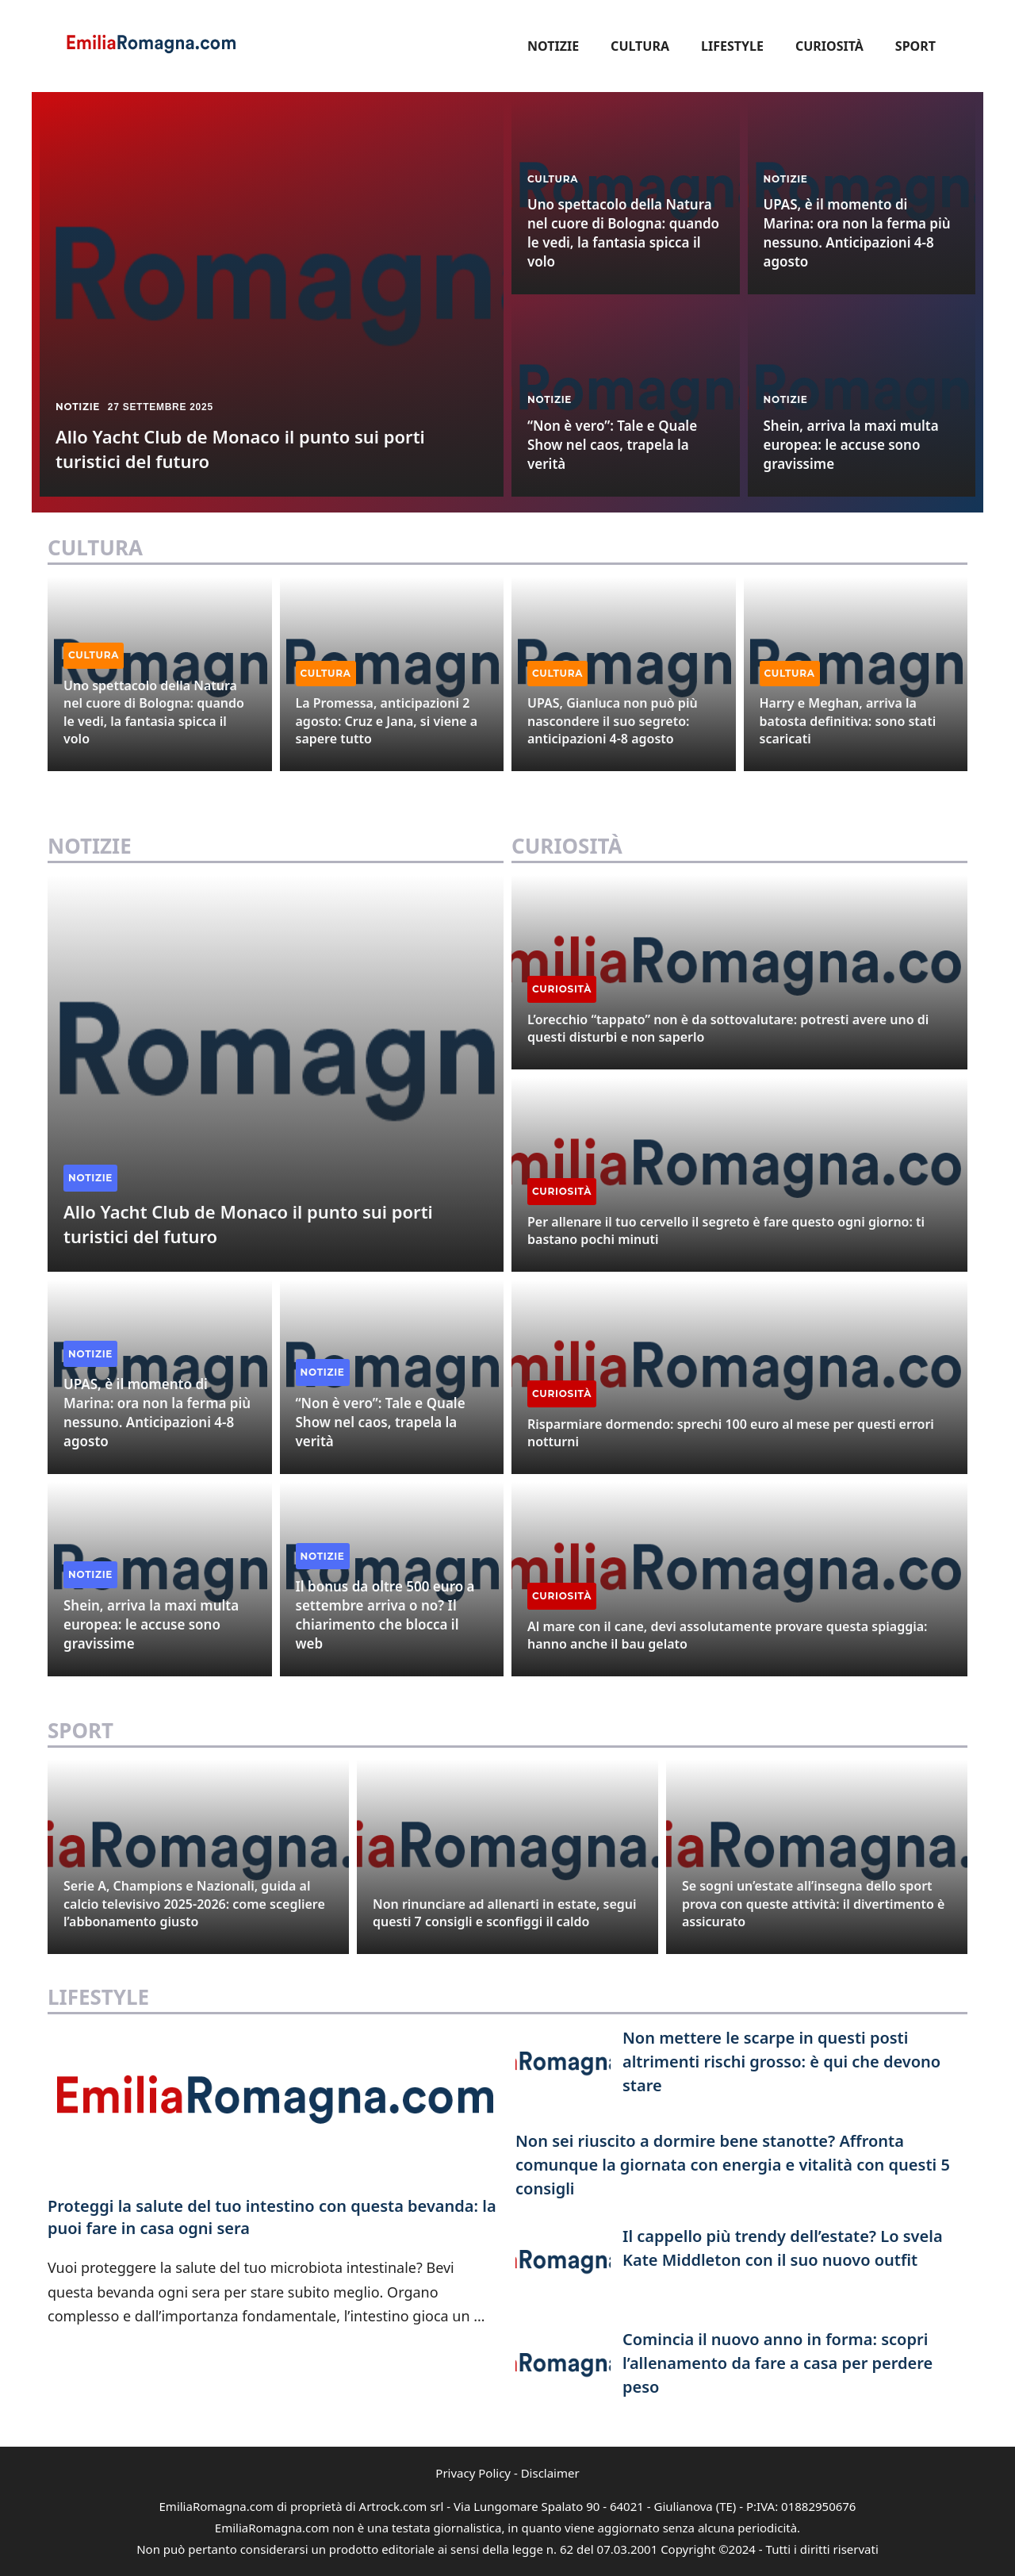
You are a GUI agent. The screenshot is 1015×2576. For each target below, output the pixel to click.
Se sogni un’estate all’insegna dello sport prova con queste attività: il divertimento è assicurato (813, 1903)
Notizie (553, 46)
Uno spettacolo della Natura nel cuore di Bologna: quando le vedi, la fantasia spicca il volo (623, 232)
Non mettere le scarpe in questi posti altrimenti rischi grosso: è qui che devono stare (781, 2061)
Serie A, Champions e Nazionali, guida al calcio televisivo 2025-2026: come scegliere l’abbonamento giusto (194, 1903)
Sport (915, 46)
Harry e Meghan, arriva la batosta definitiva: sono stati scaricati (848, 720)
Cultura (640, 46)
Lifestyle (732, 46)
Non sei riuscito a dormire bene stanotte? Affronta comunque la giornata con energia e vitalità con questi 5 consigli (732, 2164)
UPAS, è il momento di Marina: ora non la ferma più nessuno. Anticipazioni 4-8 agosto (857, 232)
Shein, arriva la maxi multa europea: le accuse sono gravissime (851, 445)
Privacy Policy (473, 2473)
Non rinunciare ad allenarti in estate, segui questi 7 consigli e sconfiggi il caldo (505, 1912)
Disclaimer (550, 2473)
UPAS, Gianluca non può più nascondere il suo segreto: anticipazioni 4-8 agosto (612, 720)
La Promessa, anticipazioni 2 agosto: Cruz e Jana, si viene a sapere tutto (387, 720)
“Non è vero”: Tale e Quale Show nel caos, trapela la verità (612, 445)
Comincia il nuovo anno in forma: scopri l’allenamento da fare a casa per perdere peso (777, 2362)
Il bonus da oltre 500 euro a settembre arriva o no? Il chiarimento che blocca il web (385, 1614)
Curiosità (829, 46)
